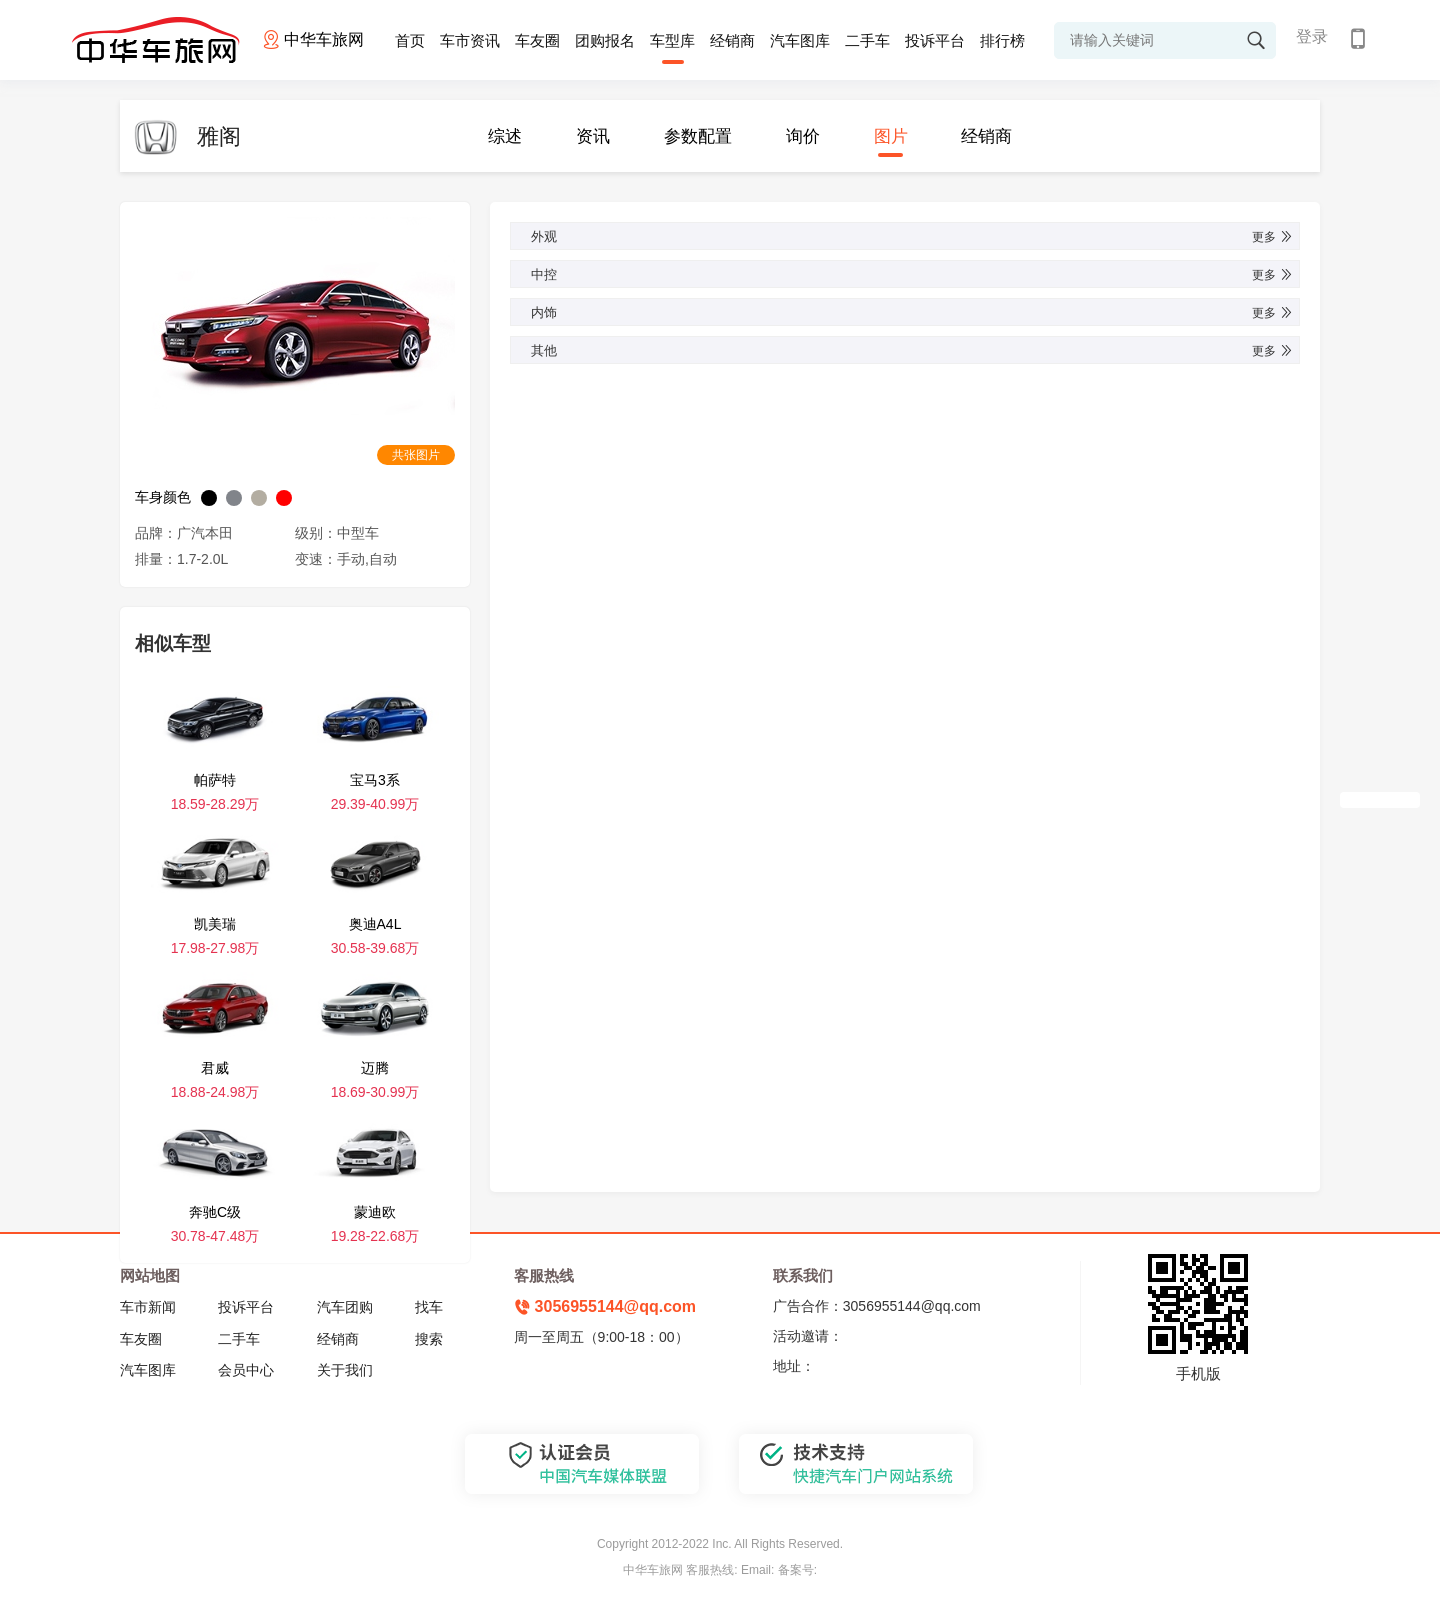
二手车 (867, 40)
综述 (505, 136)
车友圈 (537, 40)
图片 (891, 136)
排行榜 (1002, 40)
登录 (1312, 36)
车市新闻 (148, 1307)
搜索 (429, 1339)
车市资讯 (470, 40)
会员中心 (246, 1370)
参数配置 (698, 136)
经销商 (732, 40)
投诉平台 (935, 40)
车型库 (672, 40)
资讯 (593, 136)
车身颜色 (163, 497)
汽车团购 (345, 1307)
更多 (1273, 237)
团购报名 (605, 40)
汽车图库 (800, 40)
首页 (410, 40)
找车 (429, 1307)
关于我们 (345, 1370)
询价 (803, 136)
